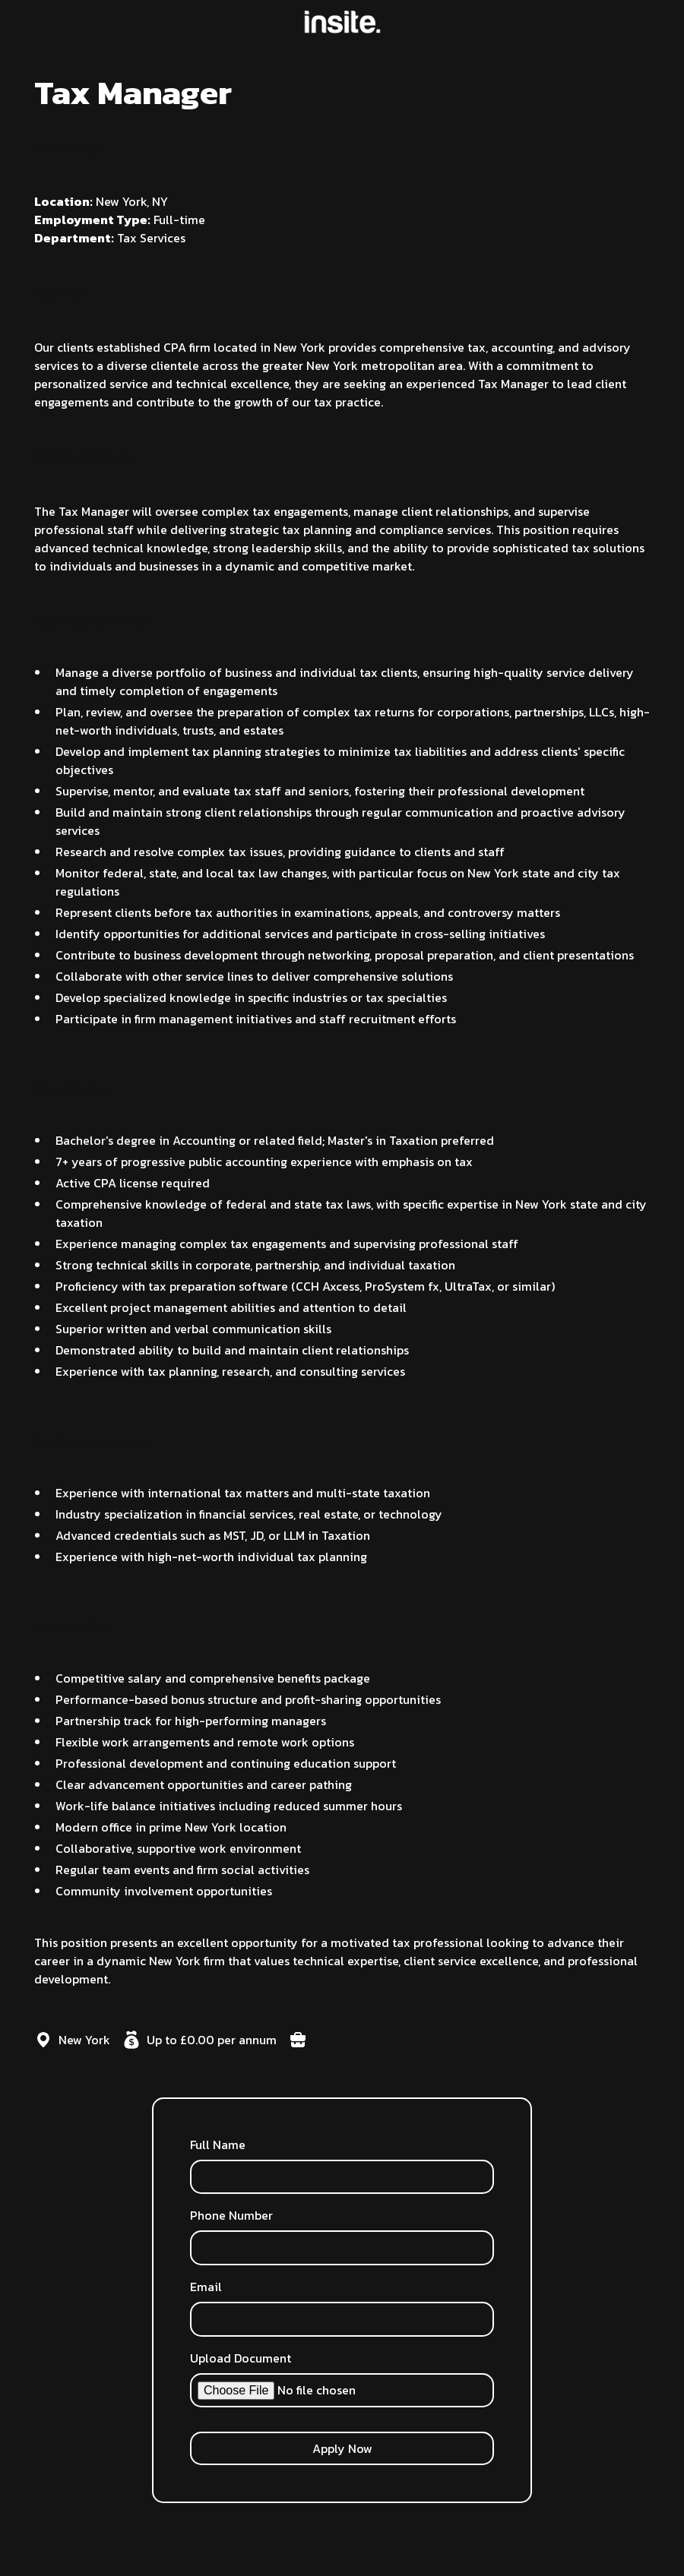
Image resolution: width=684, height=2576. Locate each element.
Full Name (217, 2144)
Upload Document (240, 2358)
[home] (342, 22)
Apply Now (342, 2448)
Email (206, 2286)
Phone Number (231, 2215)
